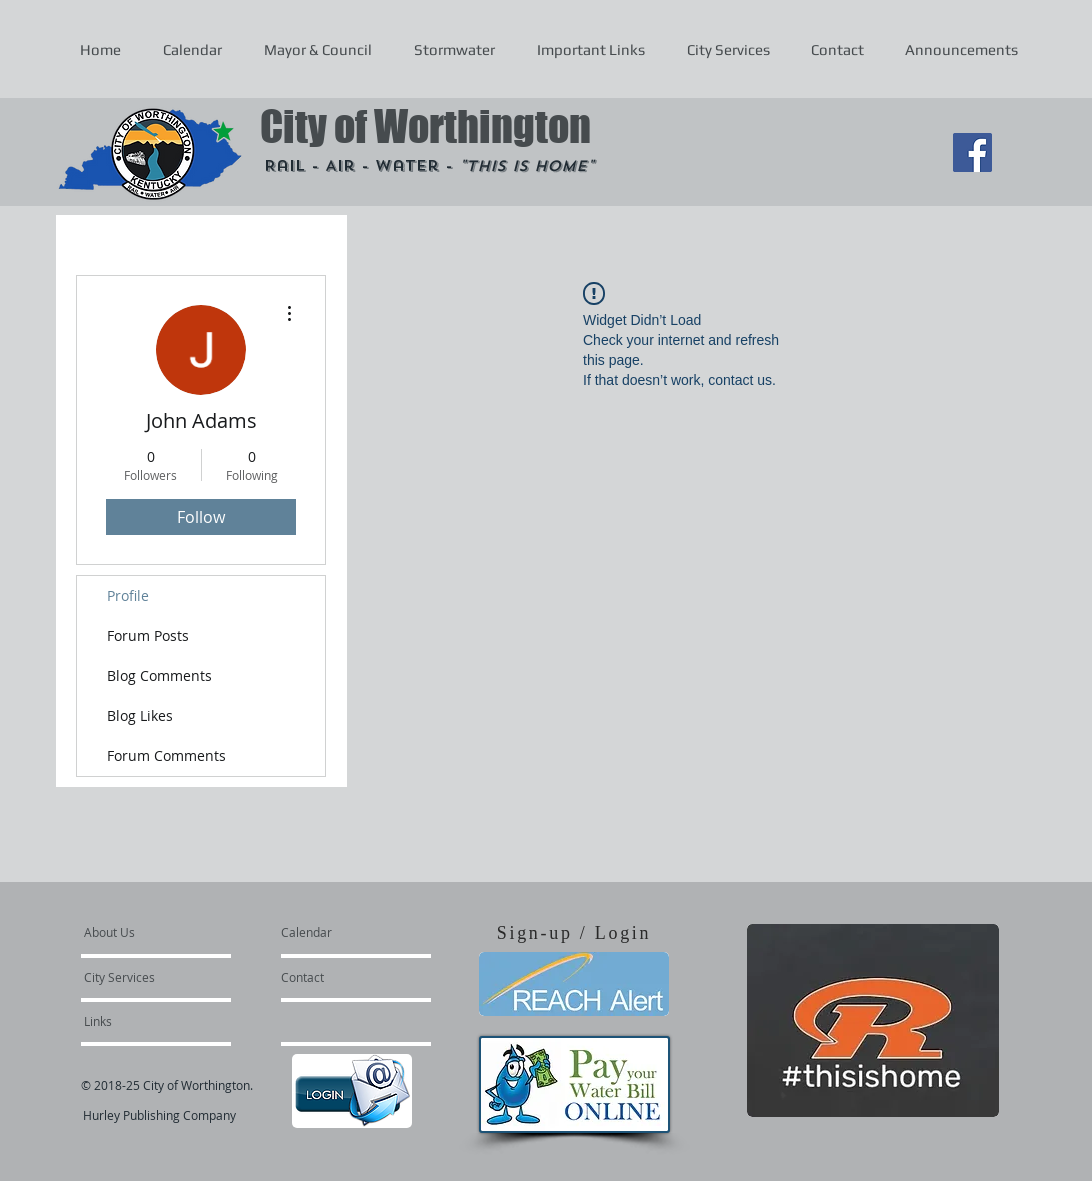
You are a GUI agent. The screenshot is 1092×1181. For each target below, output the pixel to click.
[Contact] (335, 977)
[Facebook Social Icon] (972, 152)
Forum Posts (148, 635)
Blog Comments (159, 675)
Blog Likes (140, 715)
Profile (128, 595)
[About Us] (160, 932)
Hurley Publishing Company (159, 1115)
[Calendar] (338, 932)
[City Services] (141, 977)
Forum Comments (166, 755)
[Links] (138, 1021)
